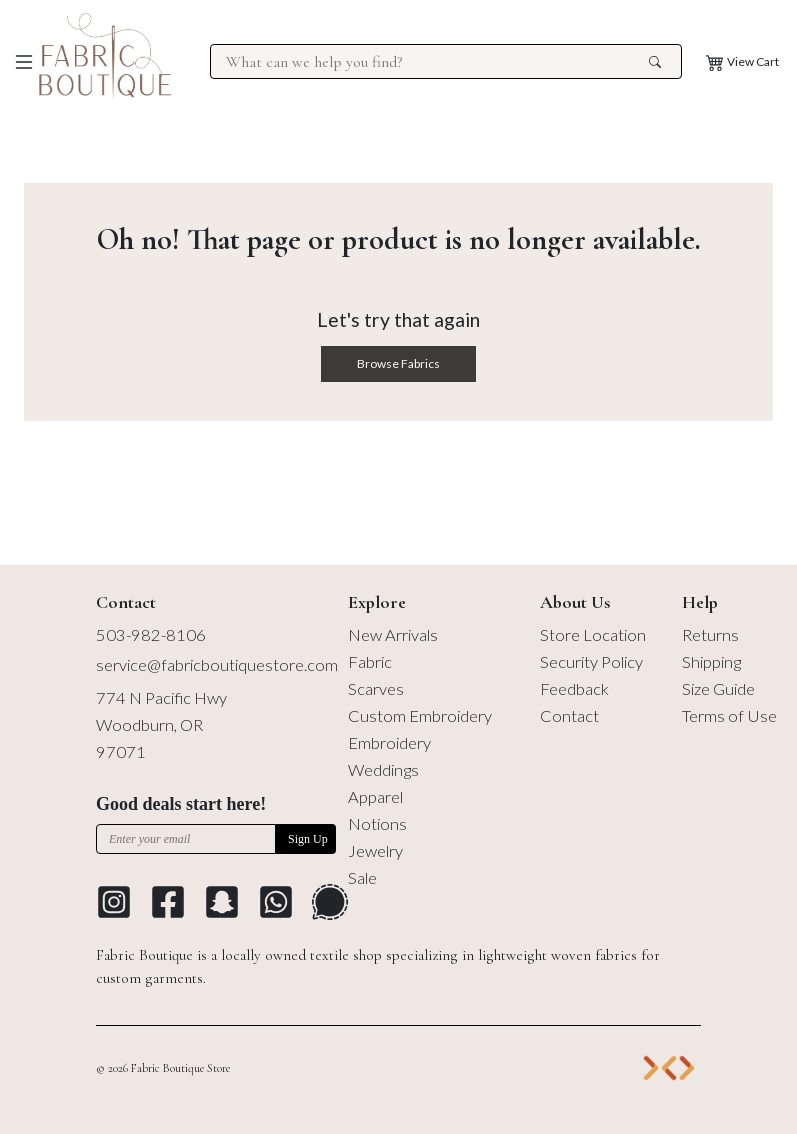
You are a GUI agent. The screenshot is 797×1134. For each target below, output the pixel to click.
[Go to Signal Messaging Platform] (330, 902)
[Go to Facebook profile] (168, 902)
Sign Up (308, 839)
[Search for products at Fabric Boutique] (434, 62)
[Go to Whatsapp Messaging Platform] (276, 902)
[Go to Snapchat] (222, 902)
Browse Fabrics (398, 363)
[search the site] (655, 62)
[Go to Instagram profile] (114, 902)
